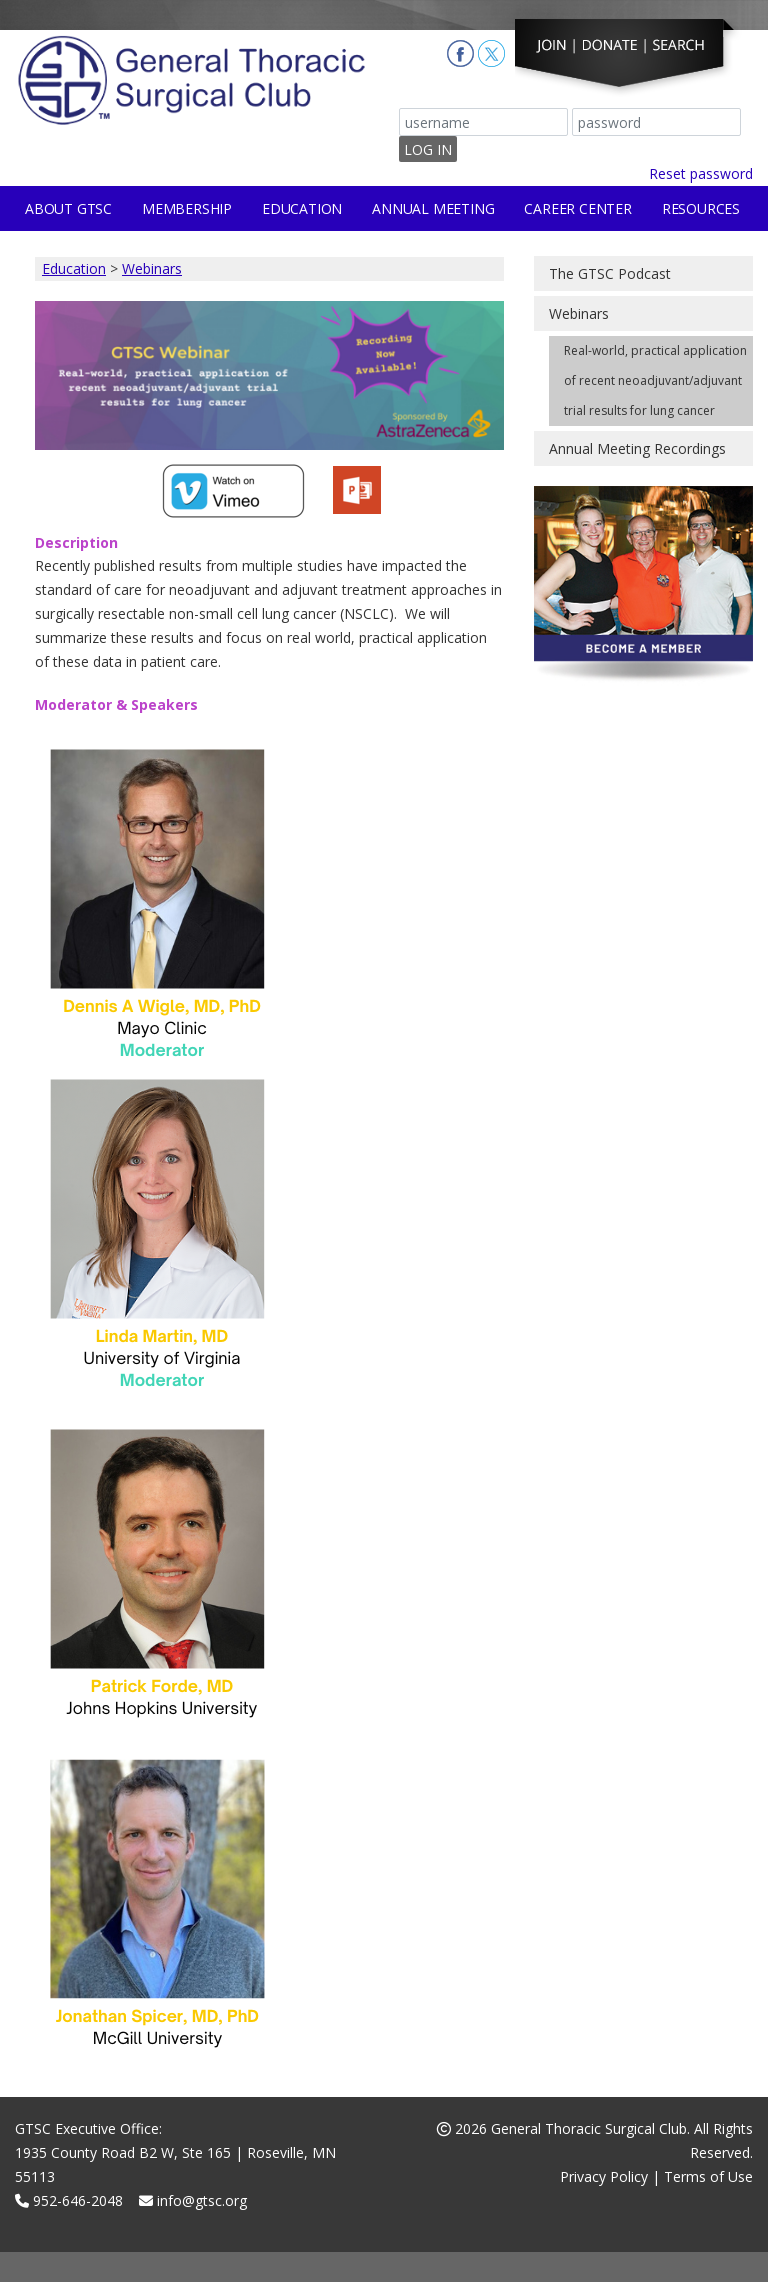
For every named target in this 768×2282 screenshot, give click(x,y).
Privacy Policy (604, 2176)
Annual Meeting (433, 208)
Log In (428, 149)
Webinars (152, 268)
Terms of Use (708, 2176)
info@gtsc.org (193, 2200)
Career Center (577, 208)
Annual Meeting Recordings (637, 448)
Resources (701, 208)
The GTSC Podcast (610, 273)
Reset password (701, 173)
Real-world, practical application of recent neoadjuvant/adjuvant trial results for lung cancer (655, 380)
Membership (187, 208)
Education (302, 208)
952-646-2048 (69, 2200)
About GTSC (68, 208)
